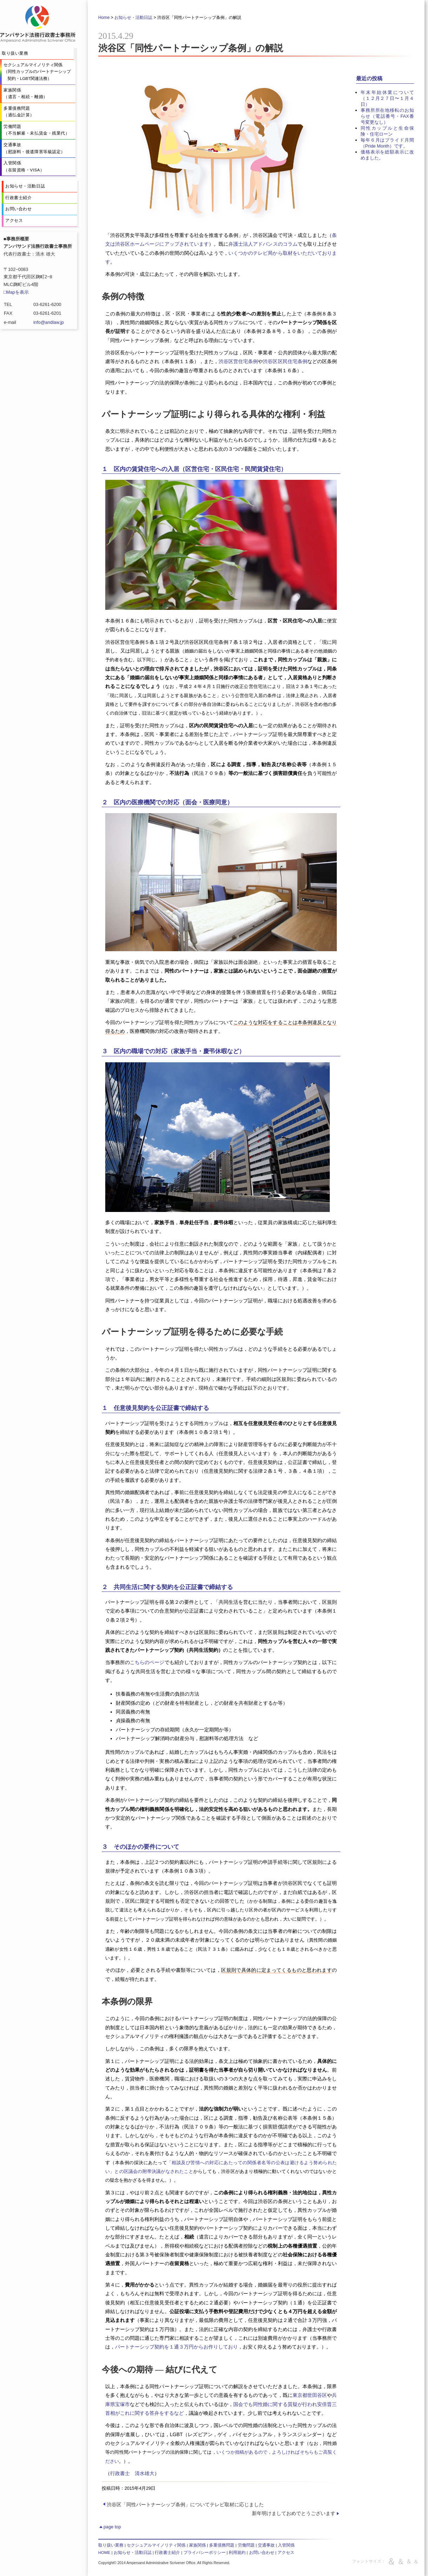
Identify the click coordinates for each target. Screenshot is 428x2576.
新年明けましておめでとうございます (293, 2513)
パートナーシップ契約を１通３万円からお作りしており (176, 2347)
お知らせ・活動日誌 (133, 17)
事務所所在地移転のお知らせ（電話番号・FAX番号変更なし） (387, 116)
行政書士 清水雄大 (132, 2473)
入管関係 (286, 2545)
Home (103, 17)
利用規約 (237, 2552)
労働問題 (246, 2545)
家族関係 (197, 2545)
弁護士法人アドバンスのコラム (262, 244)
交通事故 (266, 2545)
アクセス (285, 2552)
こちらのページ (147, 1662)
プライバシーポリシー (204, 2552)
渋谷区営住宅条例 (238, 361)
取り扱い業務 (110, 2545)
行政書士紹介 (167, 2552)
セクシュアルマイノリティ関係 (156, 2545)
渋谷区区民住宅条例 (285, 361)
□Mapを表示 (16, 292)
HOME (104, 2552)
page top (109, 2526)
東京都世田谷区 (310, 2395)
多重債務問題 (221, 2545)
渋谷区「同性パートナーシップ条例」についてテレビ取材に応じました (185, 2504)
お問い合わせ (261, 2552)
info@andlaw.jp (48, 322)
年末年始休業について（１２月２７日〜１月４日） (387, 98)
